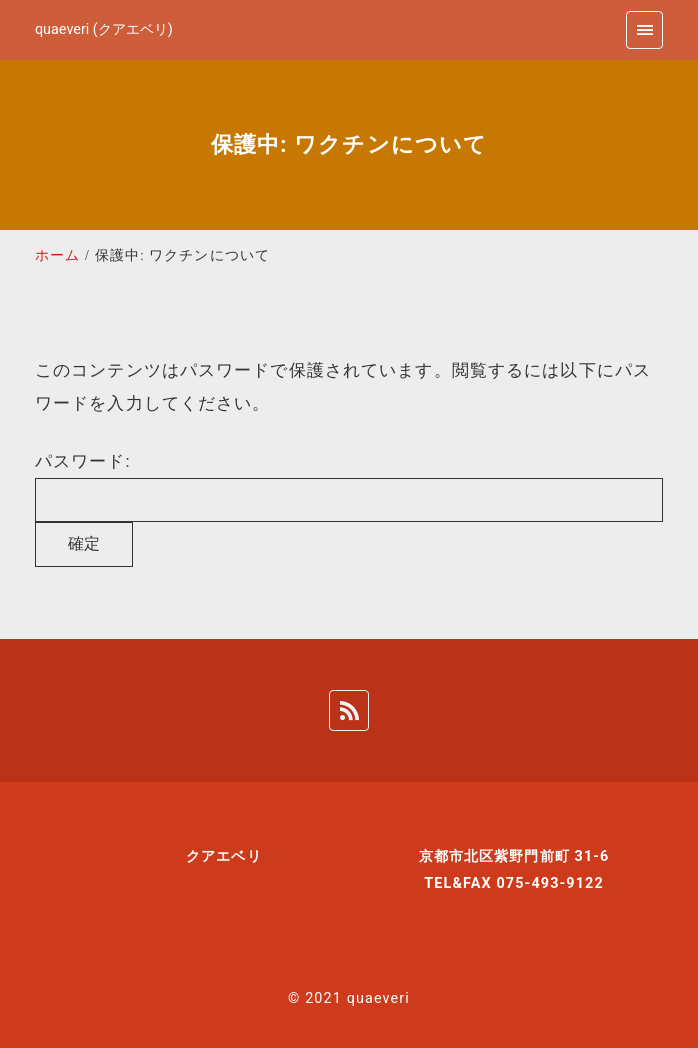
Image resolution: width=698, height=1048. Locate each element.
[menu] (644, 29)
